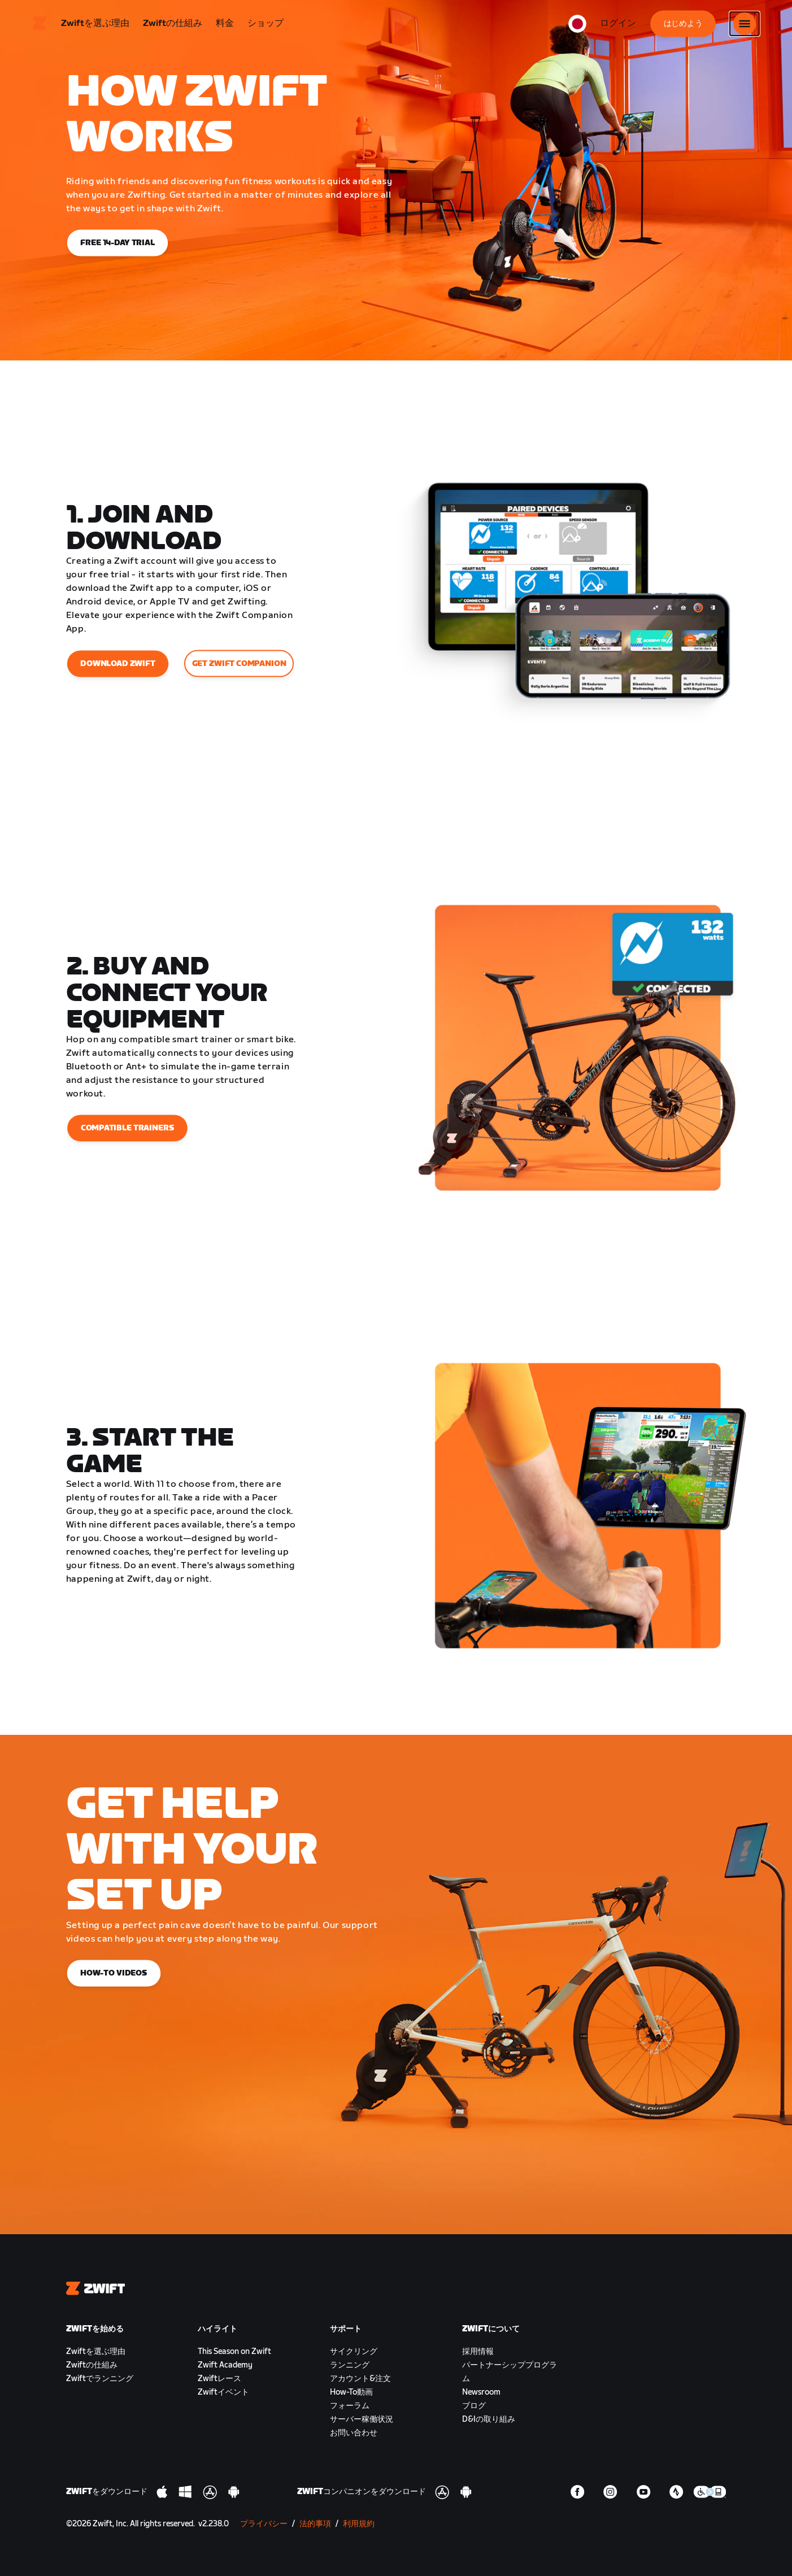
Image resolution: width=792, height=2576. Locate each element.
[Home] (40, 25)
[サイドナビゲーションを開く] (744, 25)
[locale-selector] (577, 25)
